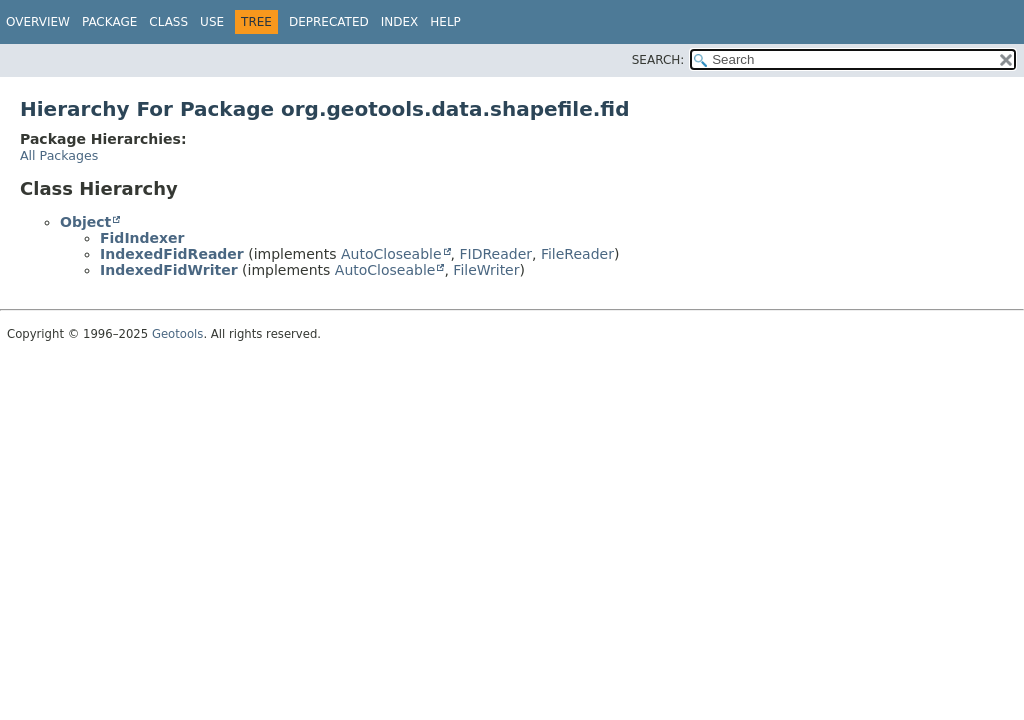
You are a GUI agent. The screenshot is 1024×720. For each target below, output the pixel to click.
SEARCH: (658, 60)
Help (445, 22)
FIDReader (496, 254)
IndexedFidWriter (169, 270)
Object (85, 222)
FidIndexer (142, 238)
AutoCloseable (391, 254)
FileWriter (486, 270)
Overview (38, 22)
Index (400, 22)
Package (109, 22)
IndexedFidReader (172, 254)
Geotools (177, 334)
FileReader (577, 254)
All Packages (59, 155)
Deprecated (329, 22)
